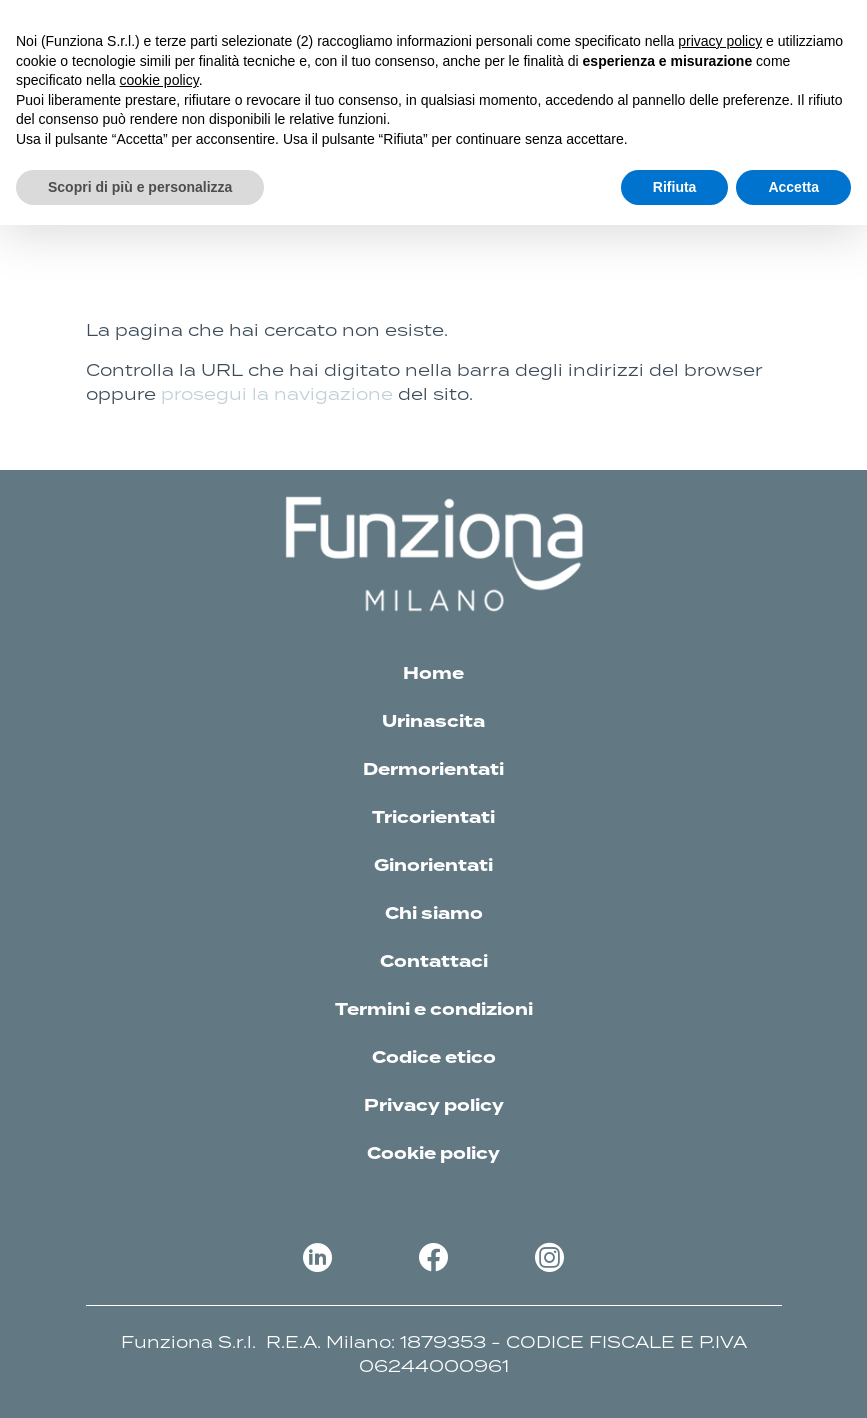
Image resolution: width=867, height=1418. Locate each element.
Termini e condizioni (434, 1010)
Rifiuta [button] (675, 187)
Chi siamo (434, 914)
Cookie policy (433, 1154)
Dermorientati (433, 770)
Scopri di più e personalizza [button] (140, 187)
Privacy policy (434, 1106)
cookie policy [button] (159, 80)
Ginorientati (433, 866)
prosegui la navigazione (277, 394)
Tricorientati (433, 818)
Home (433, 674)
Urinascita (433, 722)
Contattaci (434, 962)
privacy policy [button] (720, 41)
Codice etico (434, 1058)
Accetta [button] (793, 187)
